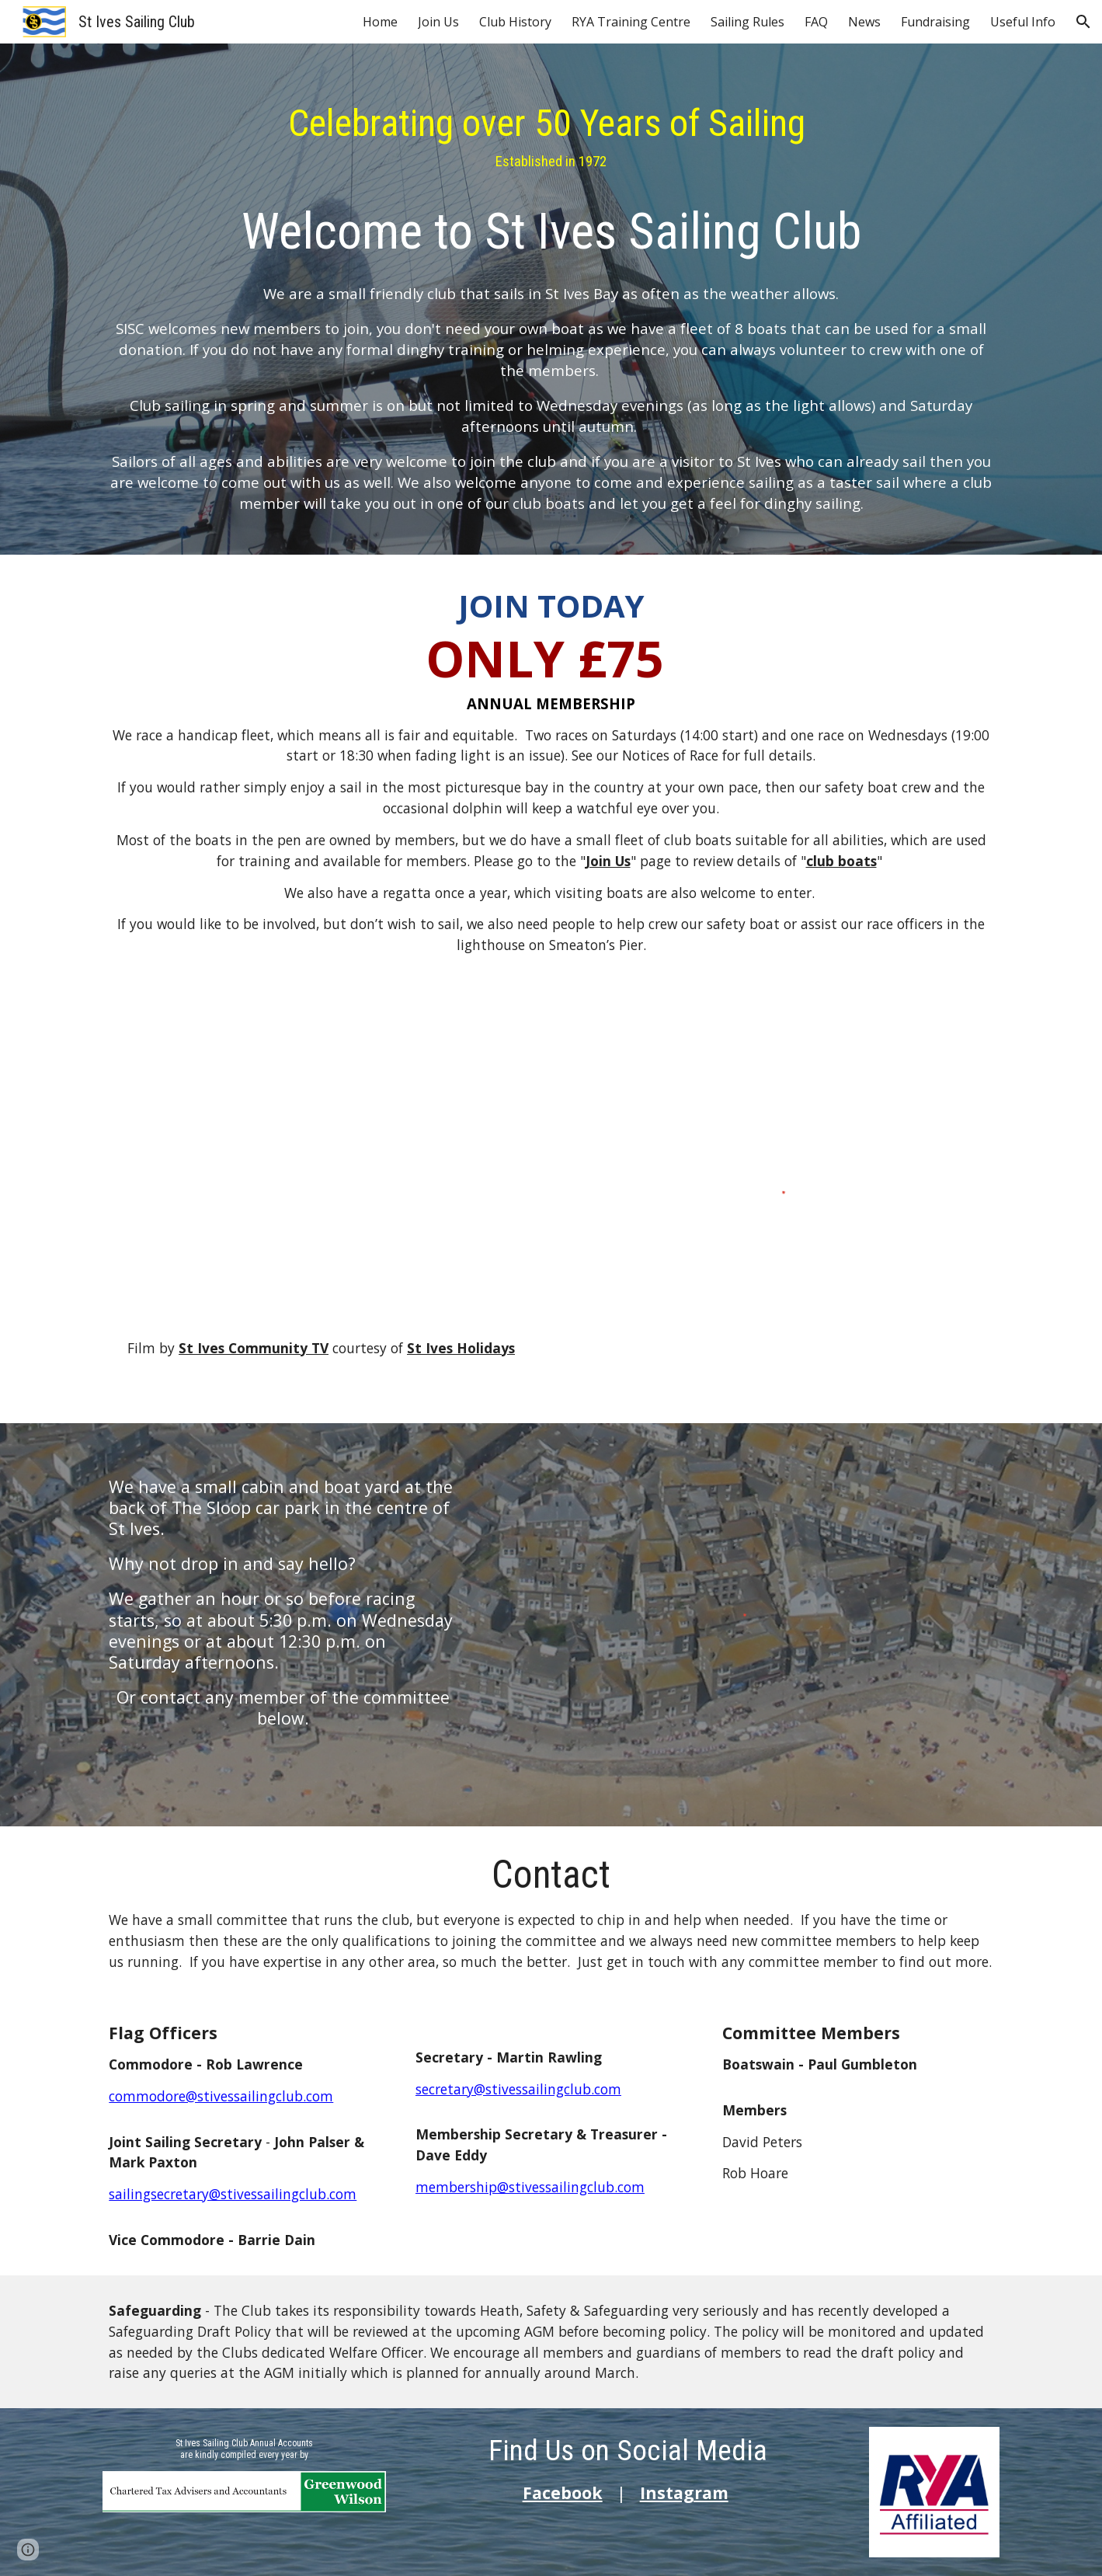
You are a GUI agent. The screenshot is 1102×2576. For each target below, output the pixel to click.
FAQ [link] (816, 21)
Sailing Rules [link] (747, 21)
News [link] (864, 21)
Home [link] (380, 21)
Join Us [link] (438, 21)
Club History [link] (515, 21)
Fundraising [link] (935, 21)
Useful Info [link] (1022, 21)
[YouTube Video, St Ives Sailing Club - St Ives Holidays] (321, 1162)
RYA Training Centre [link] (631, 21)
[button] (1083, 21)
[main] (551, 303)
